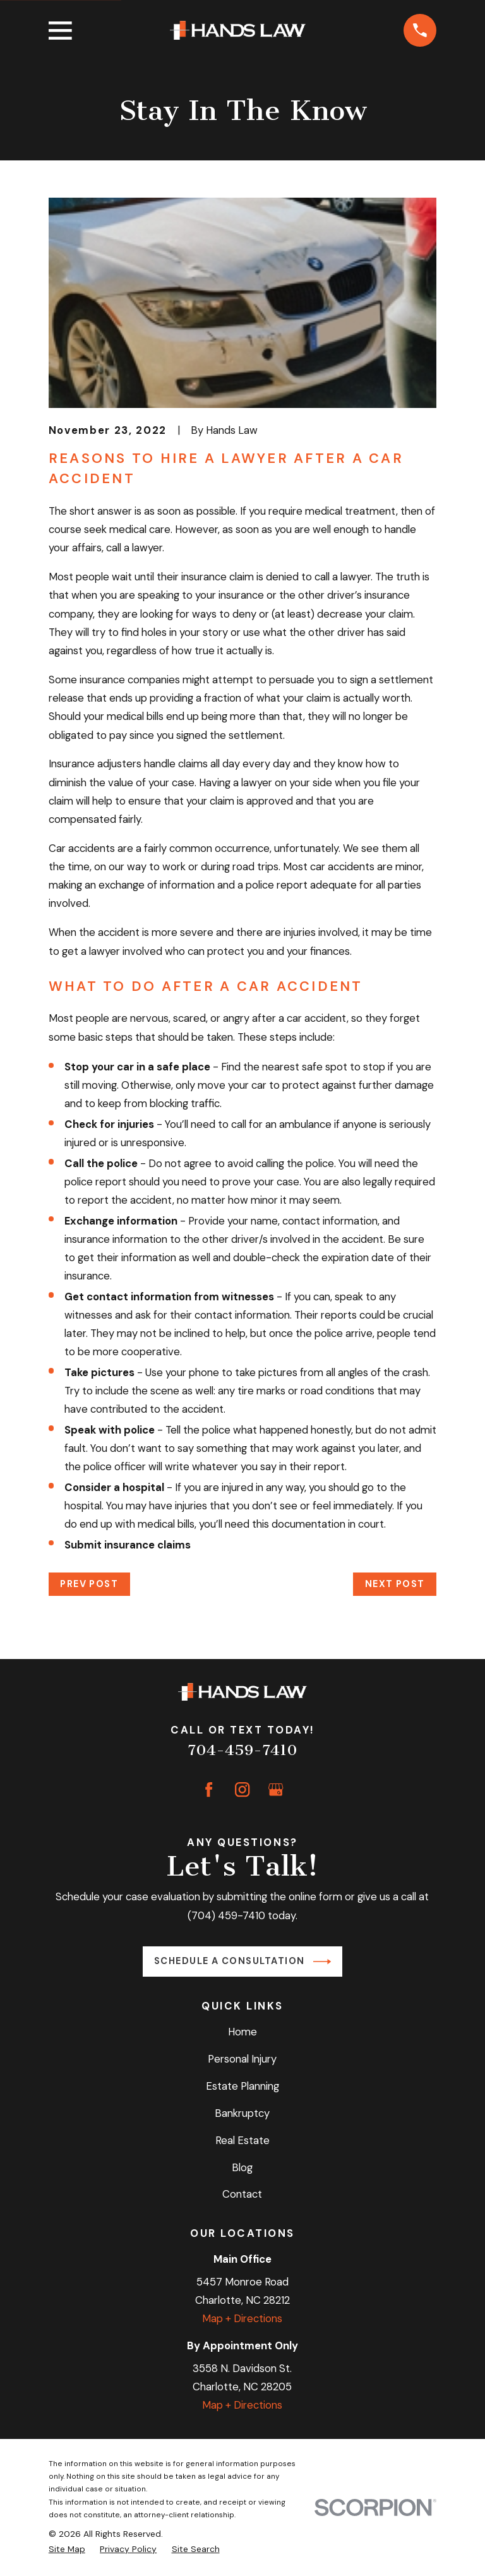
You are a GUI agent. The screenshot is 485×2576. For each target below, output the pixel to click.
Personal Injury (242, 2059)
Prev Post (89, 1584)
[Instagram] (242, 1789)
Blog (242, 2167)
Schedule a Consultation (242, 1961)
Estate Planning (242, 2086)
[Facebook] (208, 1789)
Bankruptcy (242, 2113)
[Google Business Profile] (275, 1789)
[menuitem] (67, 2548)
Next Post (395, 1584)
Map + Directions (242, 2318)
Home (242, 2032)
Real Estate (242, 2140)
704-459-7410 (242, 1750)
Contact (242, 2194)
